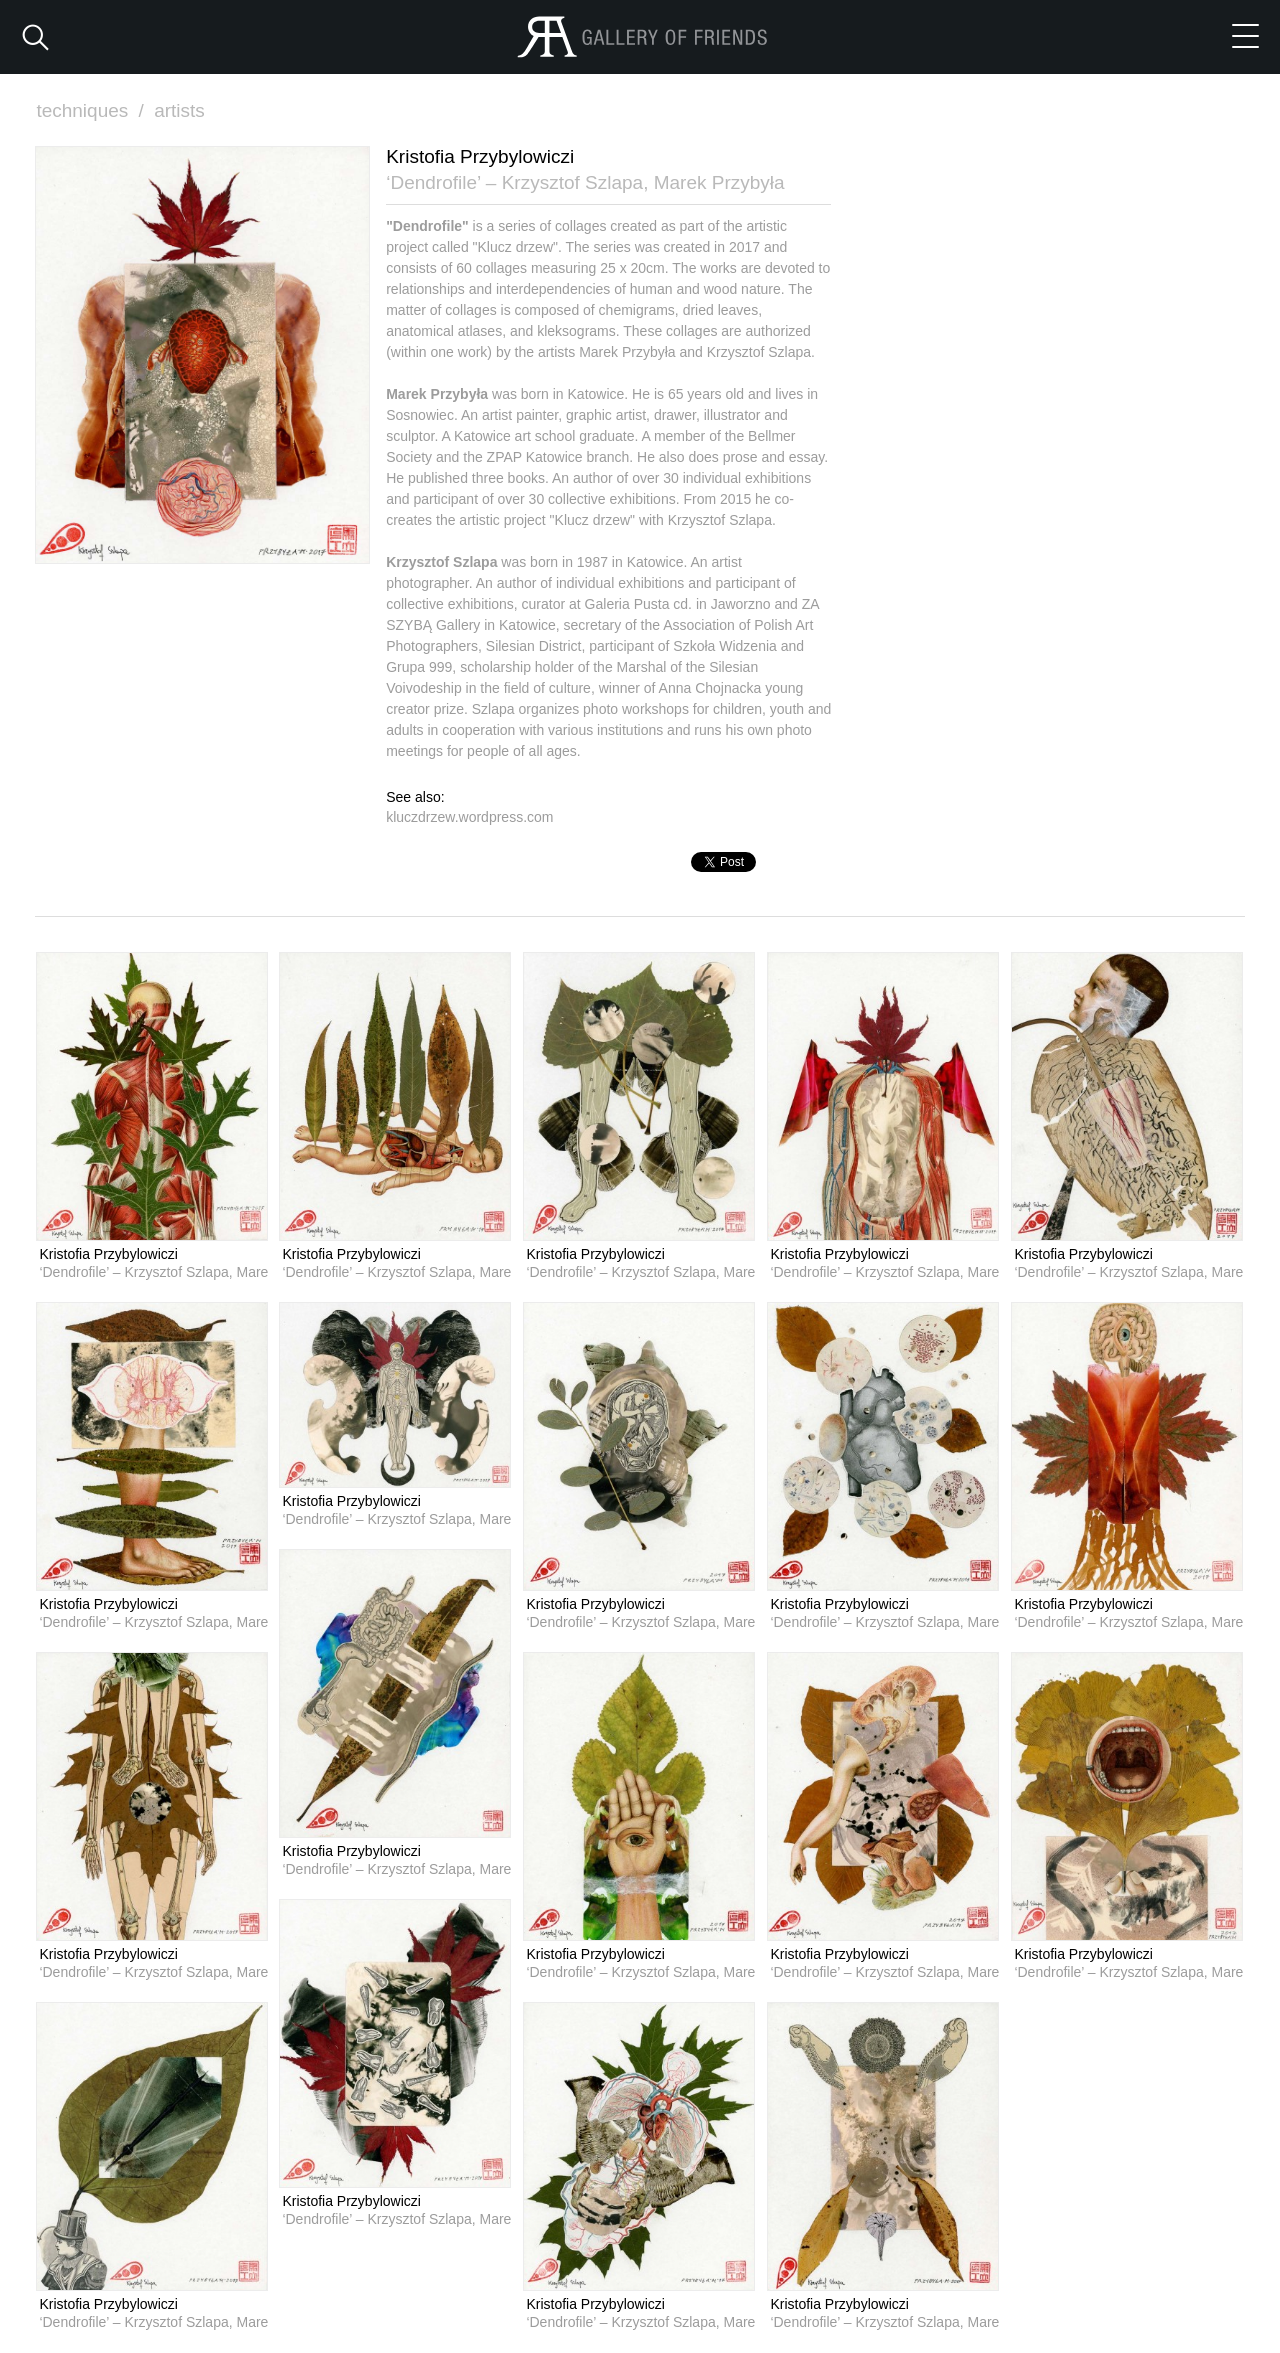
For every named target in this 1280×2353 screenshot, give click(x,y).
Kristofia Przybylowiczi (108, 1254)
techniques (92, 110)
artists (179, 110)
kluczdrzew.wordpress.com (469, 817)
